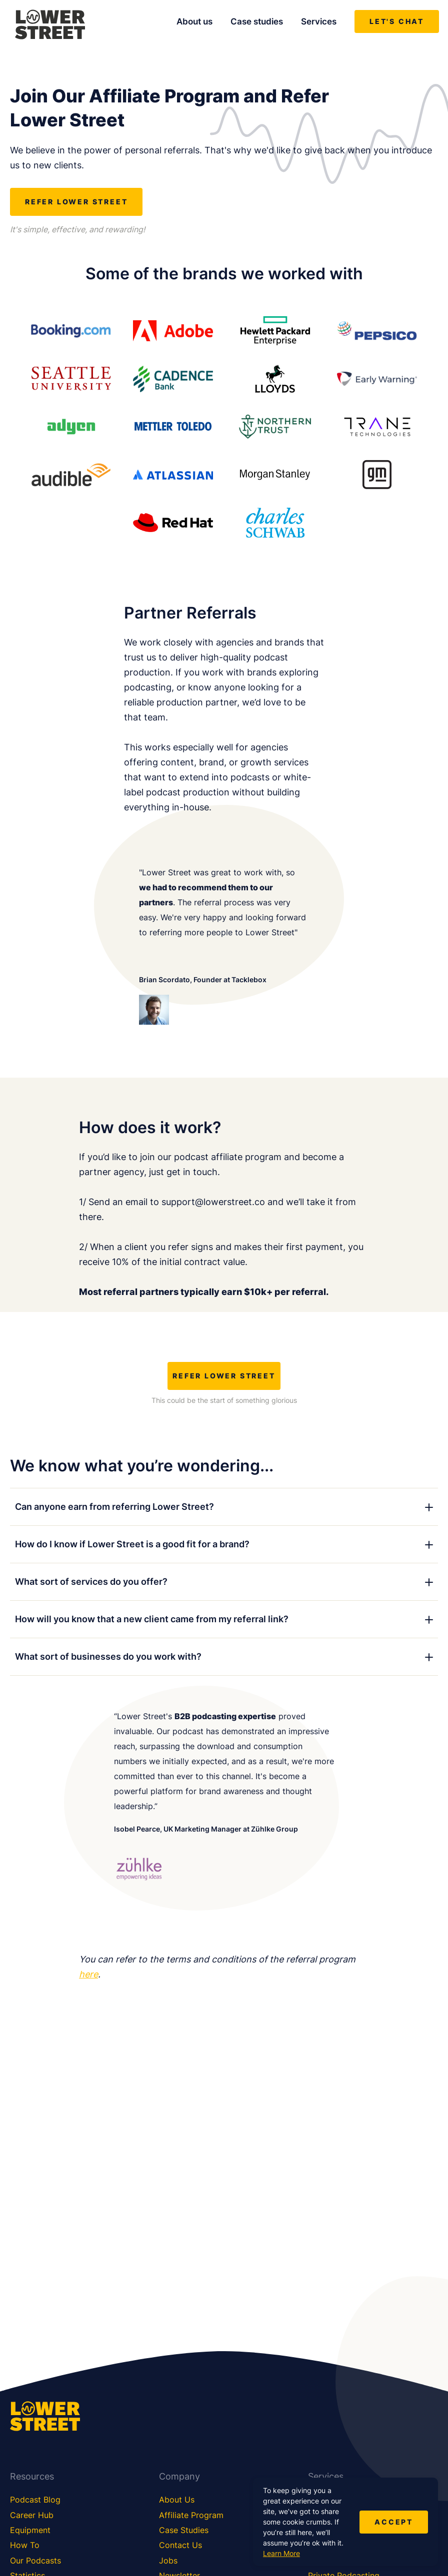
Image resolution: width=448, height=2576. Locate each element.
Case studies (256, 21)
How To (25, 2545)
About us (194, 21)
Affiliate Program (191, 2515)
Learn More (281, 2553)
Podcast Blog (35, 2500)
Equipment (30, 2530)
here (88, 1974)
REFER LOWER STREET (76, 201)
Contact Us (180, 2545)
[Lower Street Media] (50, 25)
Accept (393, 2522)
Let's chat (397, 21)
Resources (32, 2476)
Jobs (168, 2561)
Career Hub (32, 2515)
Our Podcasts (35, 2561)
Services (318, 21)
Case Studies (183, 2530)
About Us (176, 2500)
